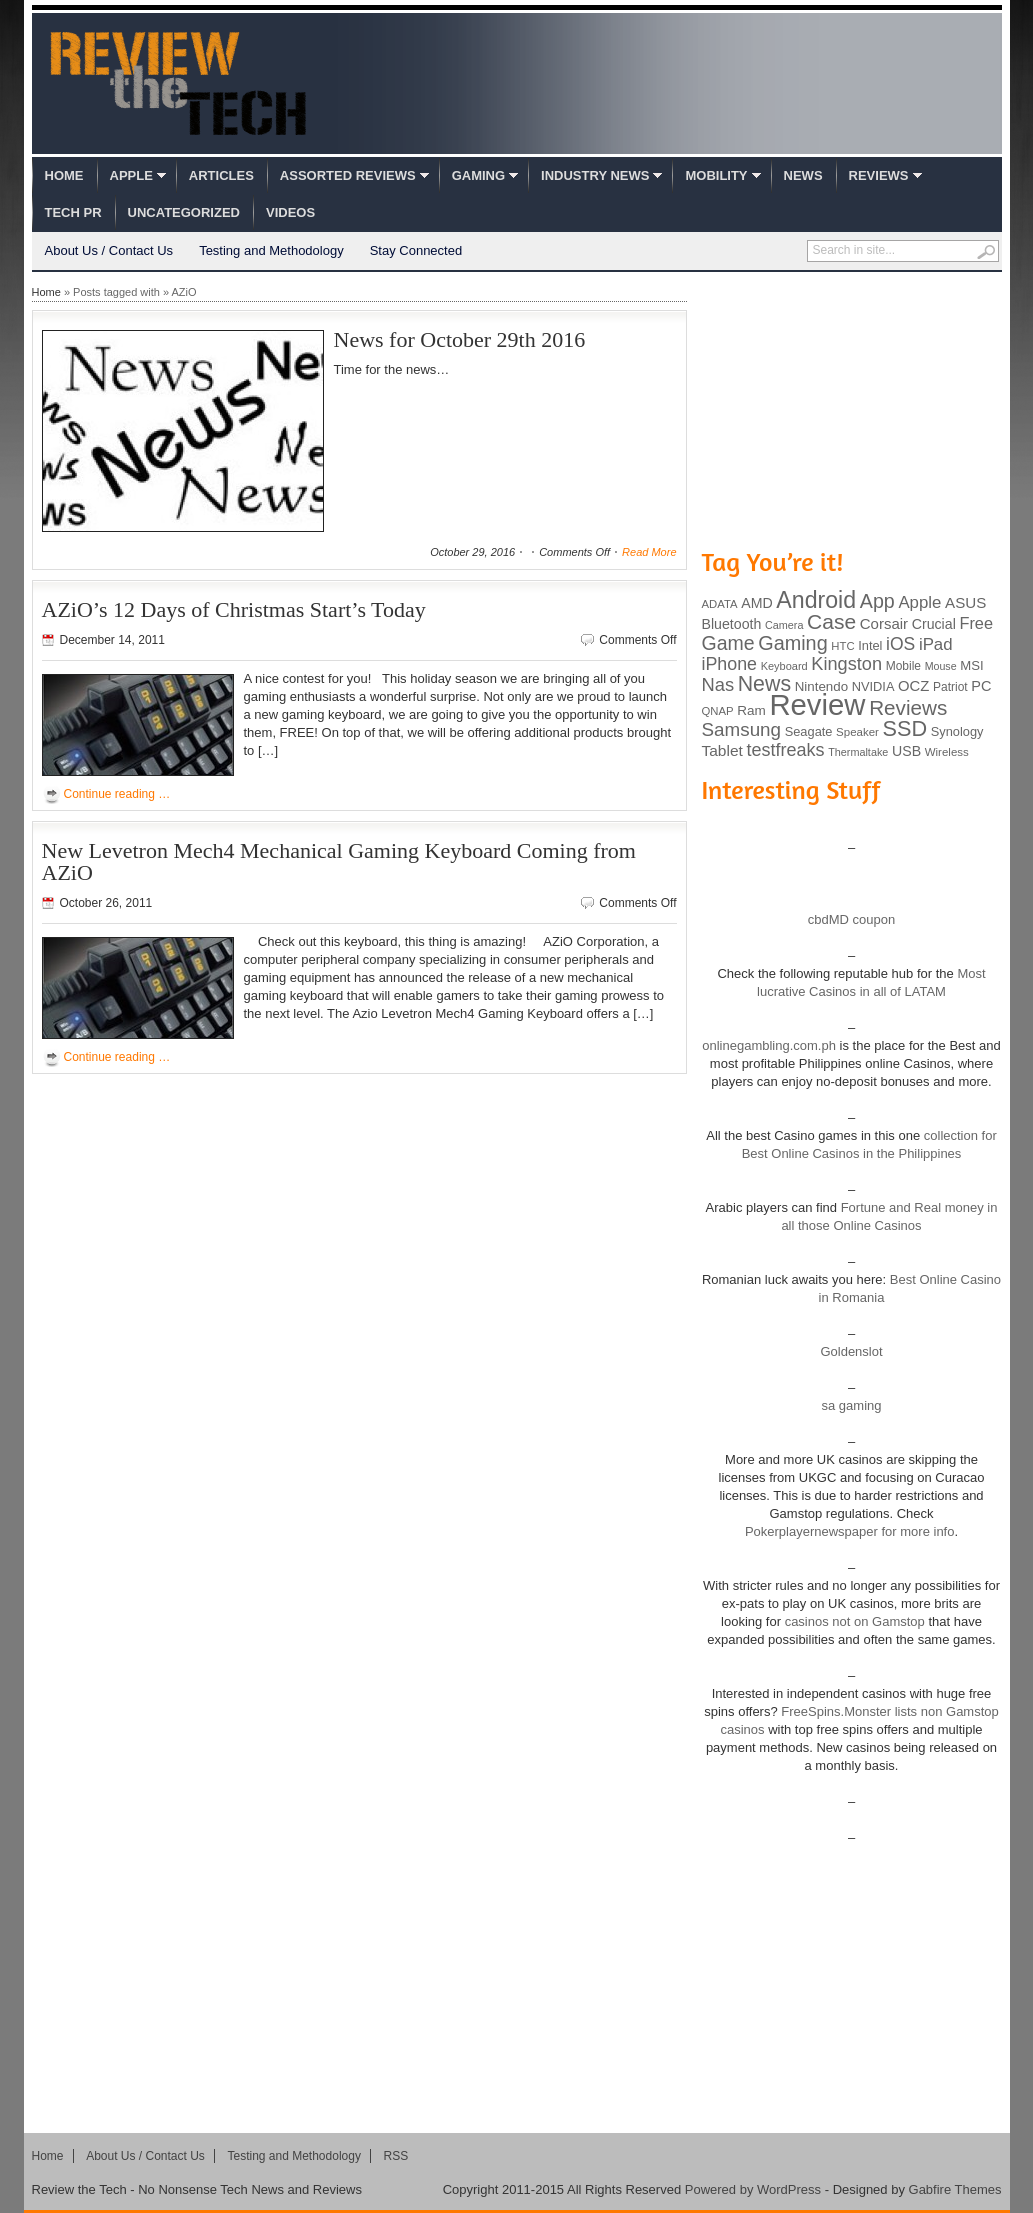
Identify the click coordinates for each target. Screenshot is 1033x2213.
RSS (396, 2156)
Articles (221, 175)
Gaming (478, 175)
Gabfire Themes (955, 2189)
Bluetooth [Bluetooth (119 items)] (732, 624)
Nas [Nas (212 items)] (718, 684)
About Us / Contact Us (109, 250)
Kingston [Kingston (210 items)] (846, 664)
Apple (131, 175)
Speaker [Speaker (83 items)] (857, 732)
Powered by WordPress (753, 2189)
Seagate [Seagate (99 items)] (809, 731)
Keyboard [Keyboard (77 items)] (784, 666)
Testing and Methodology (271, 250)
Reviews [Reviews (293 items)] (908, 707)
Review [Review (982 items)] (817, 704)
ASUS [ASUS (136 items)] (965, 602)
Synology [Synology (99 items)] (957, 731)
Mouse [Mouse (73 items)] (941, 666)
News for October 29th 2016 (460, 339)
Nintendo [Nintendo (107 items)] (821, 686)
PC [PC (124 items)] (981, 686)
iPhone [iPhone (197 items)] (730, 664)
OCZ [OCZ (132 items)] (913, 686)
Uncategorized (184, 212)
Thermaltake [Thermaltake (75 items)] (858, 752)
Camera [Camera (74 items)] (784, 625)
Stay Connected (416, 250)
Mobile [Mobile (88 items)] (903, 666)
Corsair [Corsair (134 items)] (884, 623)
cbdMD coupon (851, 919)
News (803, 175)
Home (64, 175)
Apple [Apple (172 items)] (919, 602)
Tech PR (73, 212)
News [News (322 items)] (764, 684)
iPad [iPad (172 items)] (936, 644)
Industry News (595, 175)
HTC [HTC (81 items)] (842, 646)
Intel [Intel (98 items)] (870, 645)
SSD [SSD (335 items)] (905, 728)
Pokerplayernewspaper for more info (850, 1531)
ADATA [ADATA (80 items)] (720, 604)
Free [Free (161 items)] (976, 623)
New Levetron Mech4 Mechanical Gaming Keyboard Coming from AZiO (339, 861)
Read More (649, 552)
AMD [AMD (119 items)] (756, 603)
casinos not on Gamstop (853, 1621)
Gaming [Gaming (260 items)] (792, 643)
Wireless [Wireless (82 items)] (947, 752)
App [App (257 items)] (877, 601)
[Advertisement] (852, 408)
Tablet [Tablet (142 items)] (722, 750)
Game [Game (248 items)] (728, 643)
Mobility (716, 175)
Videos (290, 212)
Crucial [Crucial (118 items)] (934, 624)
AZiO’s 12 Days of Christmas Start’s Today (234, 609)
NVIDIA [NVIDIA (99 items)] (873, 686)
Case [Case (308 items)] (831, 621)
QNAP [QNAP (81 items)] (718, 711)
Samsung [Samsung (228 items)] (742, 729)
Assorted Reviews (348, 175)
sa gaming (852, 1405)
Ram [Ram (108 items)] (751, 710)
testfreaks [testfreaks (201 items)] (786, 750)
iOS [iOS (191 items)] (900, 644)
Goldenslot (851, 1351)
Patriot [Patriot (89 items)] (950, 687)
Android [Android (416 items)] (816, 600)
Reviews (879, 175)
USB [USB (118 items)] (906, 751)
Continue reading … (117, 794)
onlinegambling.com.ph (769, 1045)
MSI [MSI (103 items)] (971, 665)
